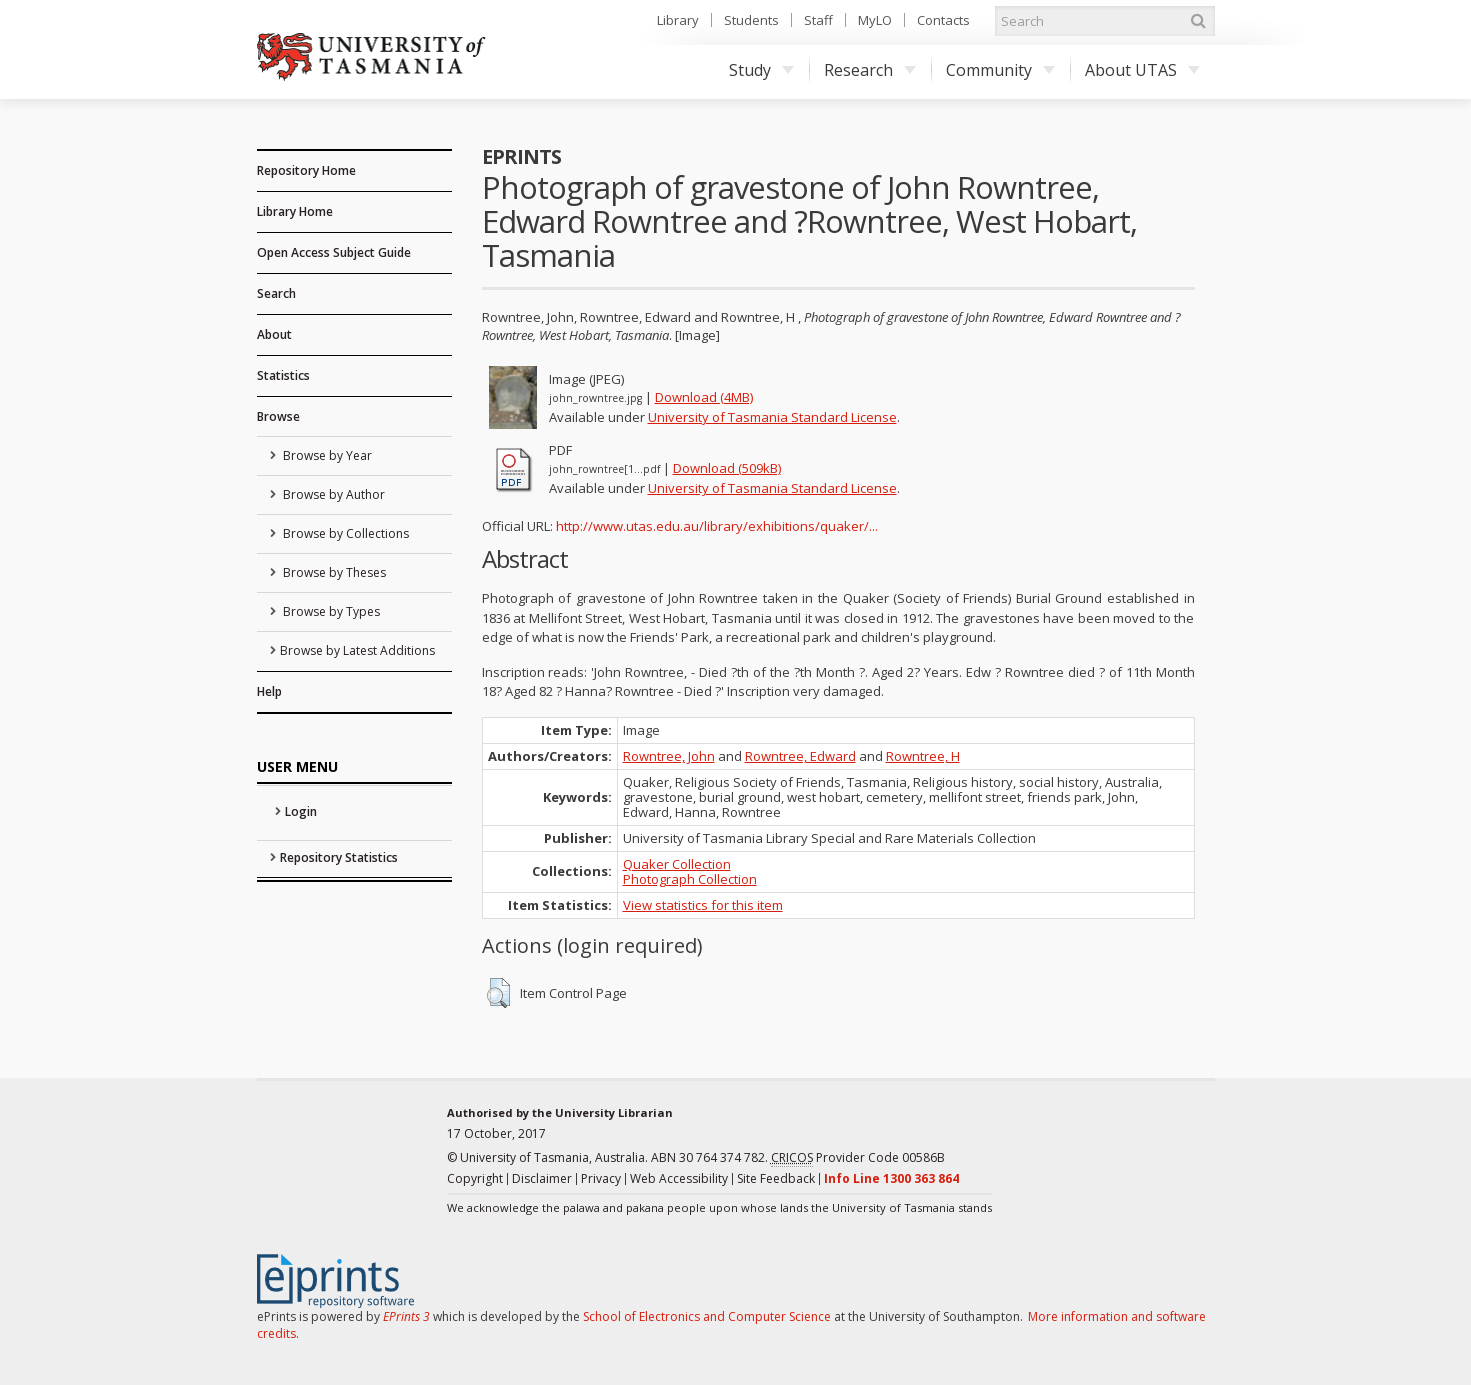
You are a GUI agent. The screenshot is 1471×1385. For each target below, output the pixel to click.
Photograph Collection (690, 879)
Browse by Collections (344, 533)
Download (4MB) (704, 397)
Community (1000, 70)
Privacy (601, 1178)
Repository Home (306, 170)
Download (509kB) (727, 468)
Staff (818, 20)
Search (276, 293)
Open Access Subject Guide (334, 252)
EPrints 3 (406, 1316)
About (274, 334)
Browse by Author (332, 494)
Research (870, 70)
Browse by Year (326, 455)
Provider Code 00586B (858, 1158)
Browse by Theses (333, 572)
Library (678, 20)
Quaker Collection (677, 864)
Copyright (475, 1178)
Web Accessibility (679, 1178)
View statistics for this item (703, 905)
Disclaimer (542, 1178)
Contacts (943, 20)
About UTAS (1142, 70)
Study (761, 70)
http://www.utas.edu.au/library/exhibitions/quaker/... (717, 526)
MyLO (875, 20)
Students (751, 20)
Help (269, 691)
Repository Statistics (339, 857)
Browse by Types (330, 611)
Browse (278, 416)
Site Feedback (776, 1178)
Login (301, 811)
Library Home (295, 211)
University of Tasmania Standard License (772, 417)
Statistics (283, 375)
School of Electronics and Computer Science (707, 1316)
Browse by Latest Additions (357, 650)
